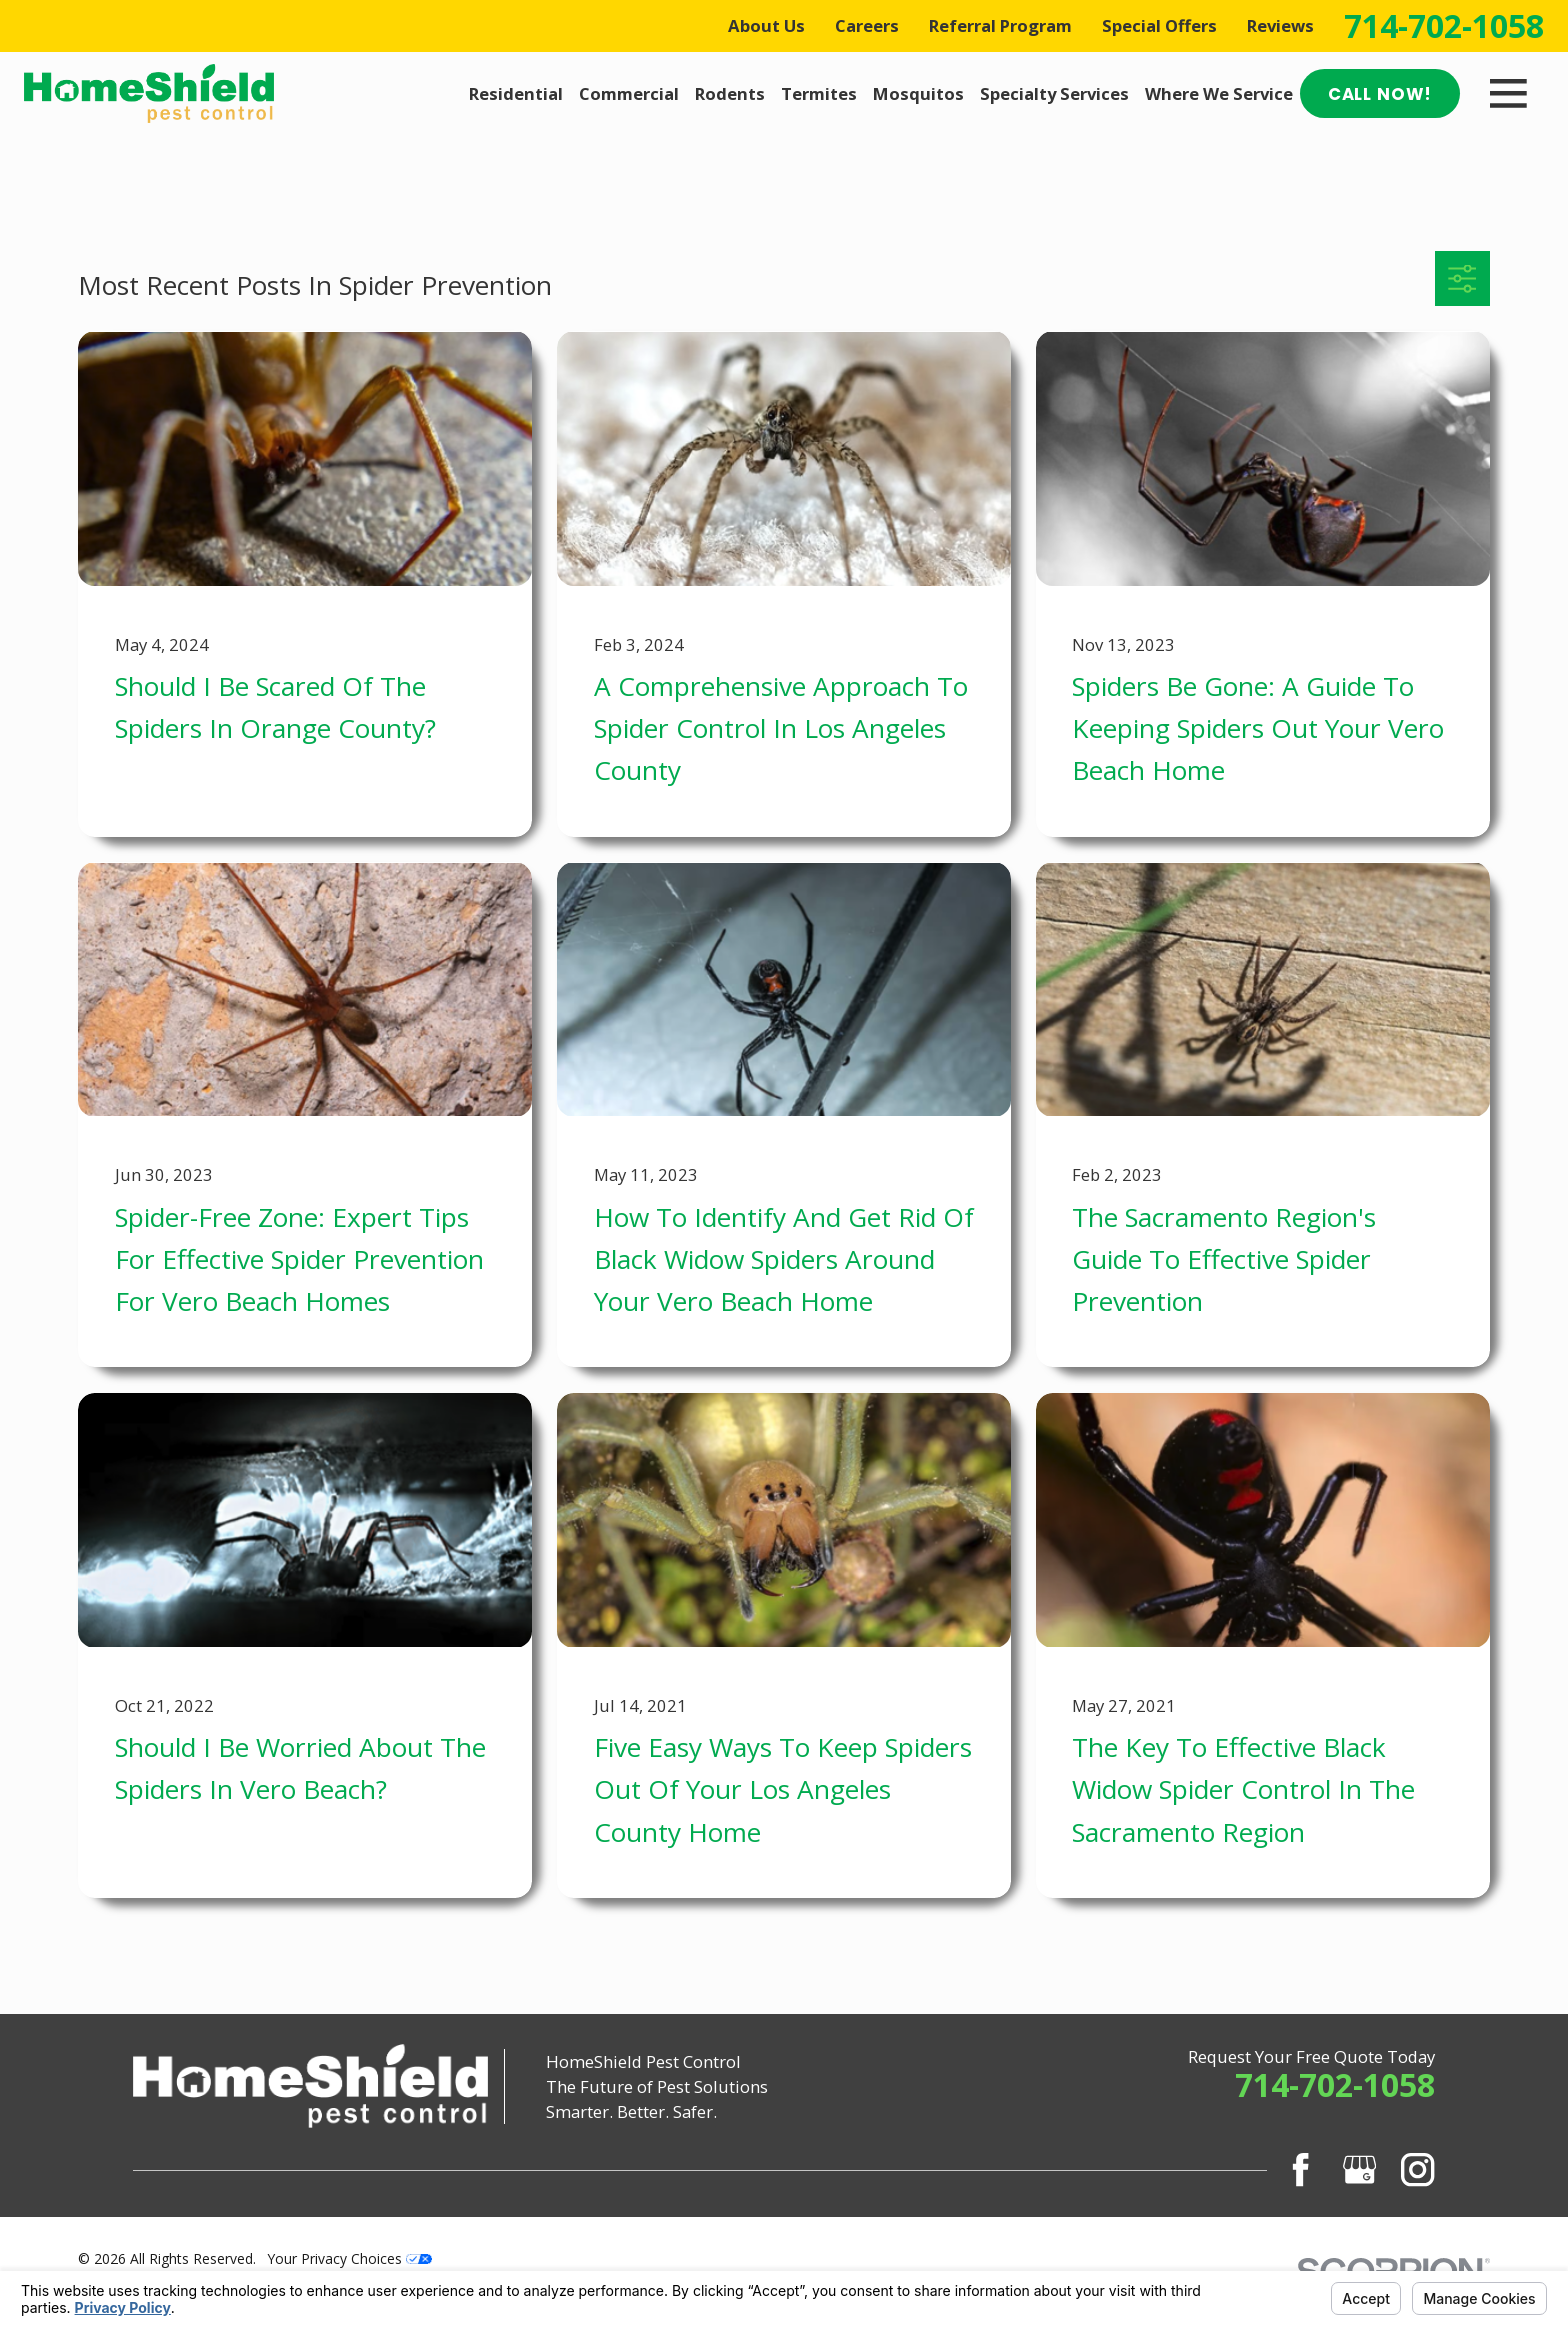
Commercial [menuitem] (629, 93)
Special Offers (1159, 25)
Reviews (1280, 25)
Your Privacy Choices (350, 2258)
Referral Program (1000, 25)
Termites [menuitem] (819, 93)
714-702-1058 (1444, 26)
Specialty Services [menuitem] (1054, 93)
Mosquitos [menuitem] (918, 93)
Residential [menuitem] (516, 93)
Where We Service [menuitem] (1219, 93)
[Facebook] (1300, 2169)
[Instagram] (1417, 2169)
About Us (766, 25)
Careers (867, 25)
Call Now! (1380, 94)
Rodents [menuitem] (730, 93)
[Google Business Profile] (1359, 2169)
